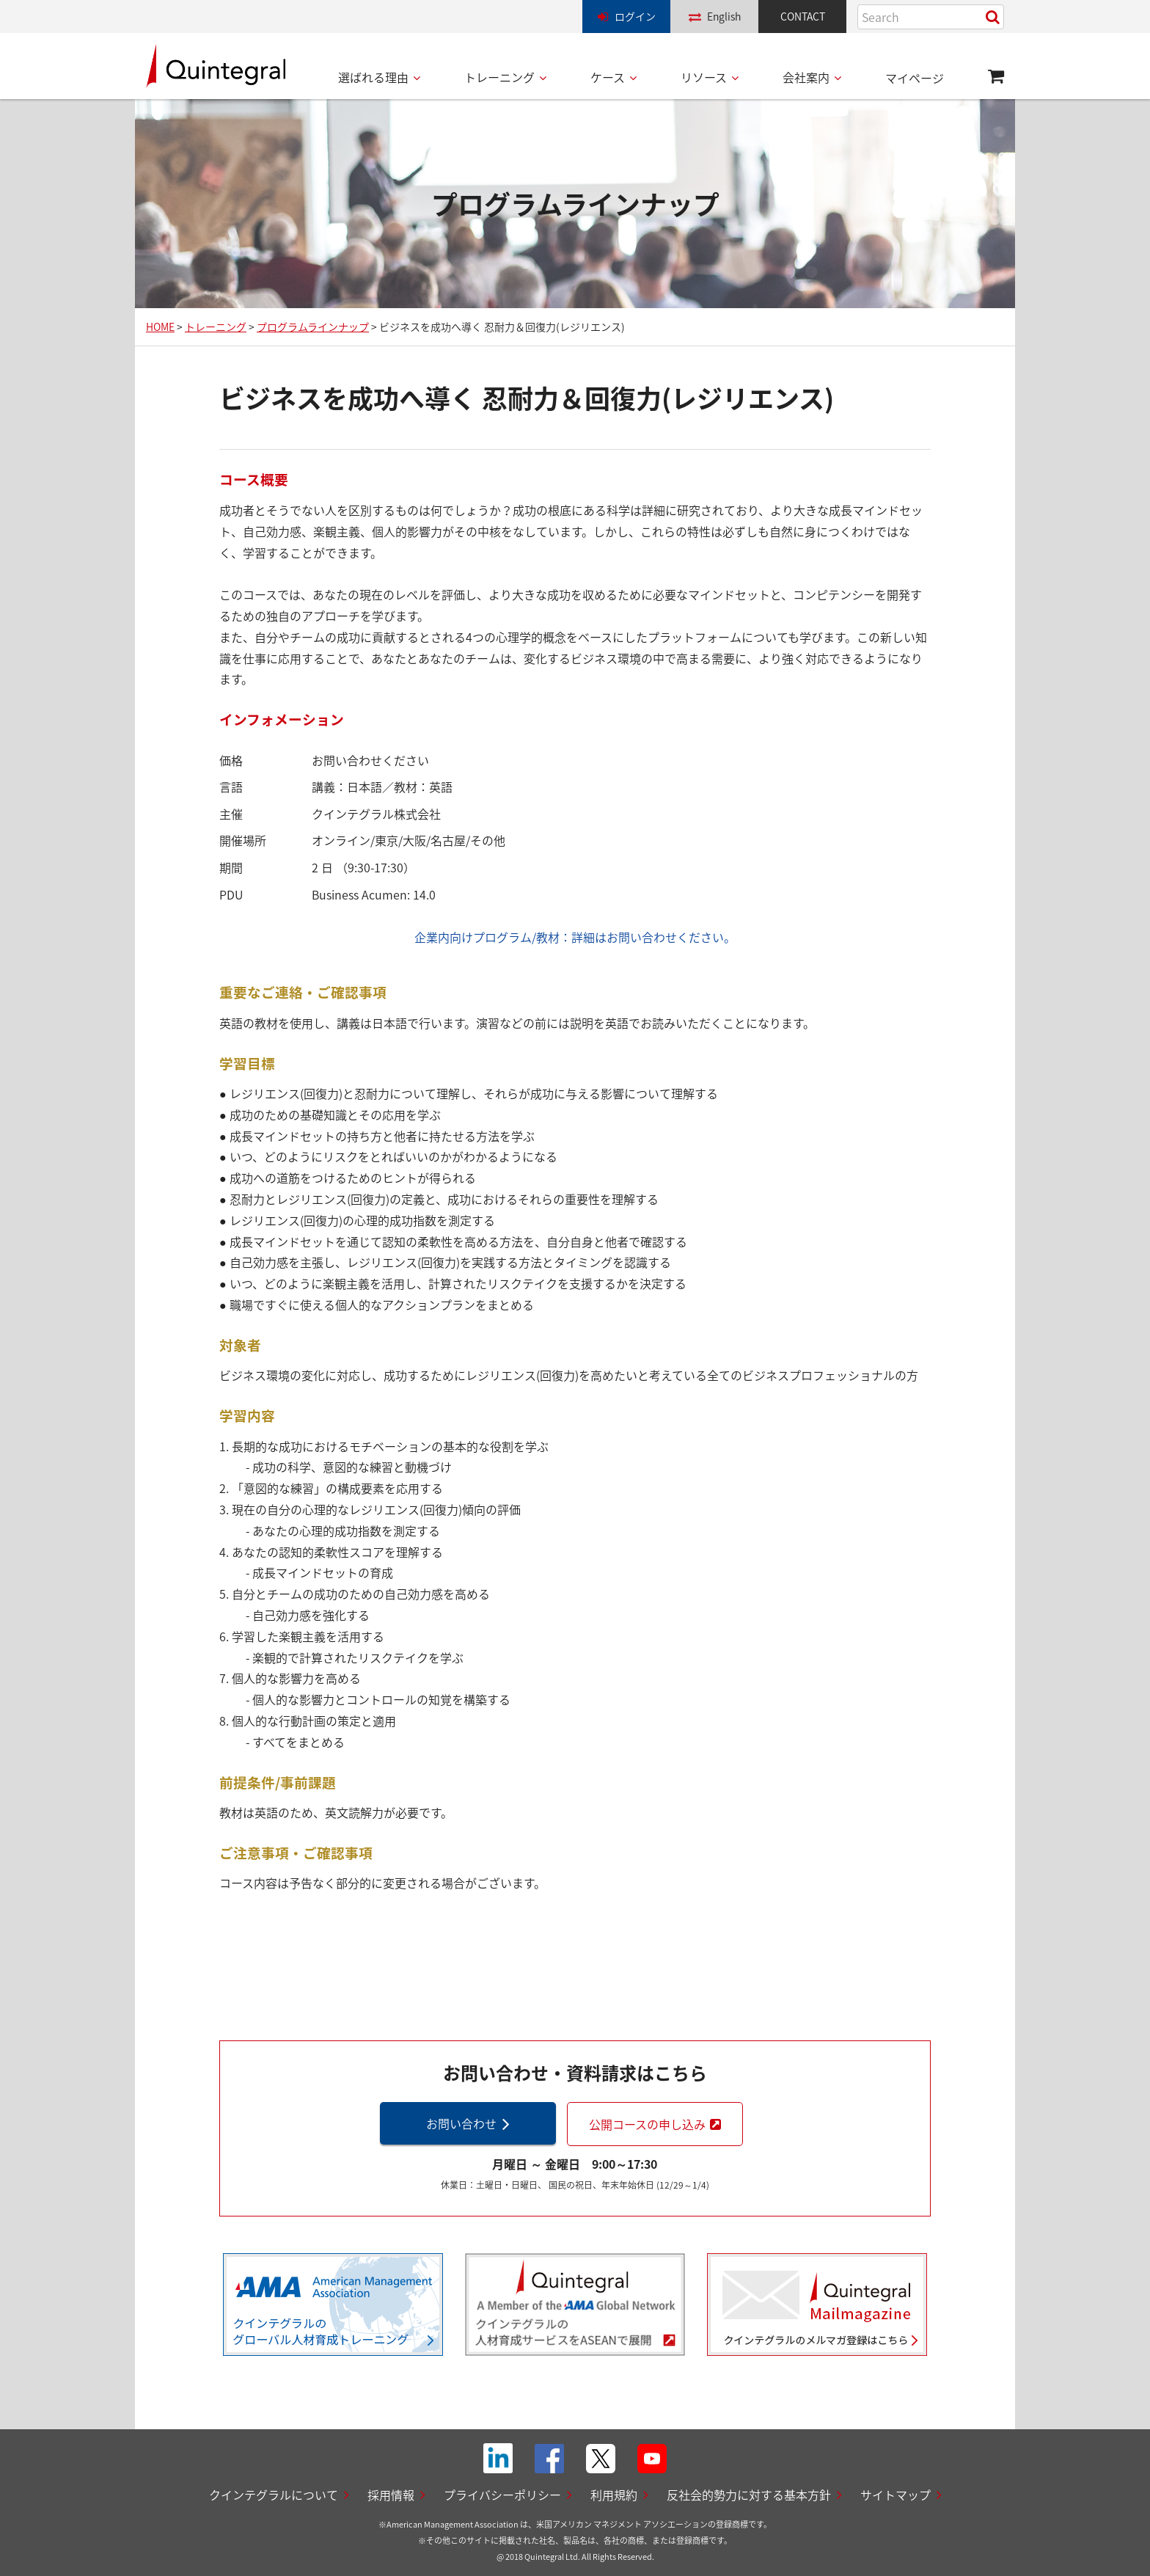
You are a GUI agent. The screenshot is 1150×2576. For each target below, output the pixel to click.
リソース (704, 77)
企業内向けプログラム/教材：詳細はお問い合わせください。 (575, 937)
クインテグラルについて (273, 2494)
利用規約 (613, 2494)
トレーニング (499, 77)
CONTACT (802, 16)
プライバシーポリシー (502, 2494)
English (724, 16)
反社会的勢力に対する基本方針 (749, 2494)
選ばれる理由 (373, 77)
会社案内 (806, 77)
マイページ (914, 78)
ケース (607, 77)
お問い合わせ (461, 2123)
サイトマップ (895, 2494)
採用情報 (390, 2494)
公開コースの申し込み (647, 2124)
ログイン (635, 16)
